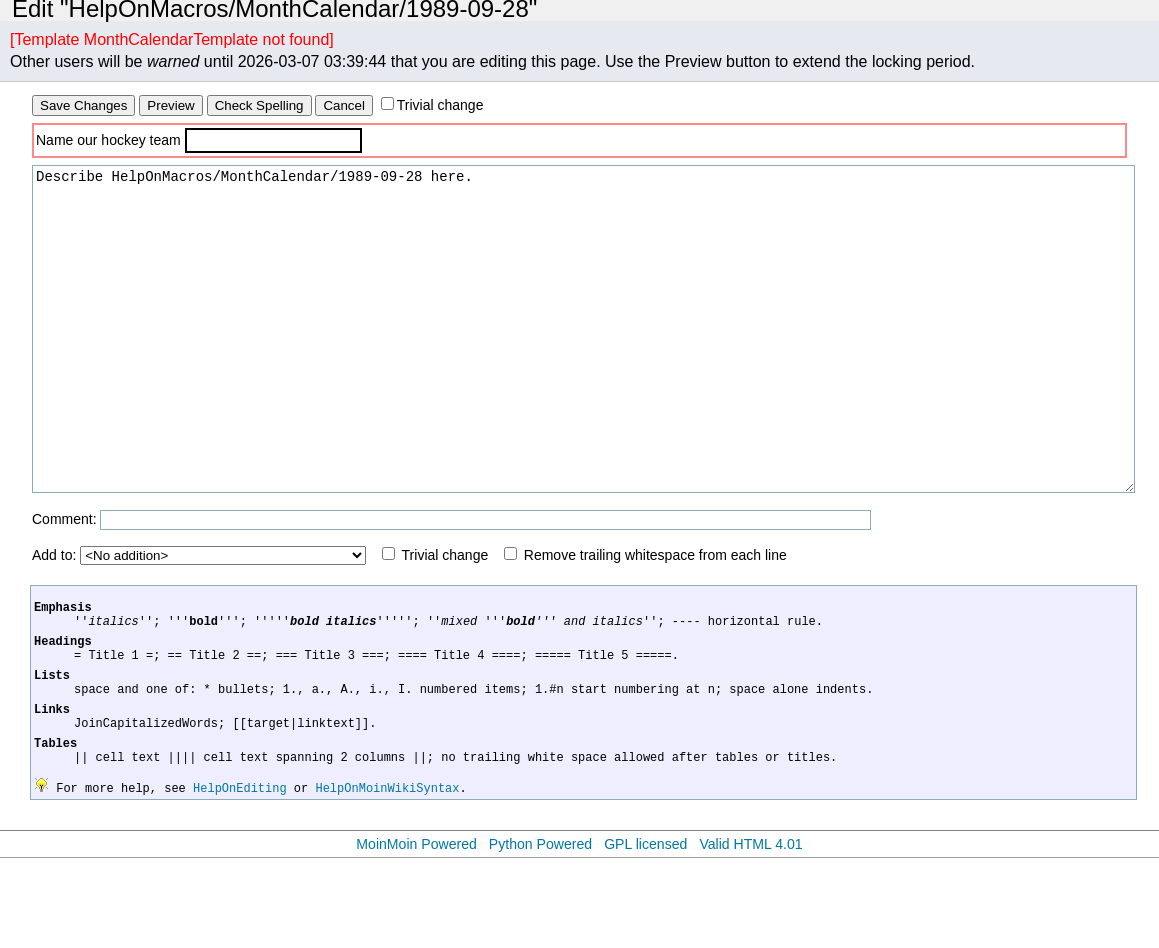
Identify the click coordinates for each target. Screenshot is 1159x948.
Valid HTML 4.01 (750, 934)
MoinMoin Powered (416, 934)
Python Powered (540, 934)
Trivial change (440, 105)
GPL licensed (645, 934)
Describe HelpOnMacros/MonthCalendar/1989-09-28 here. (583, 359)
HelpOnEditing (240, 877)
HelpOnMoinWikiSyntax (387, 877)
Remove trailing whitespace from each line (655, 615)
